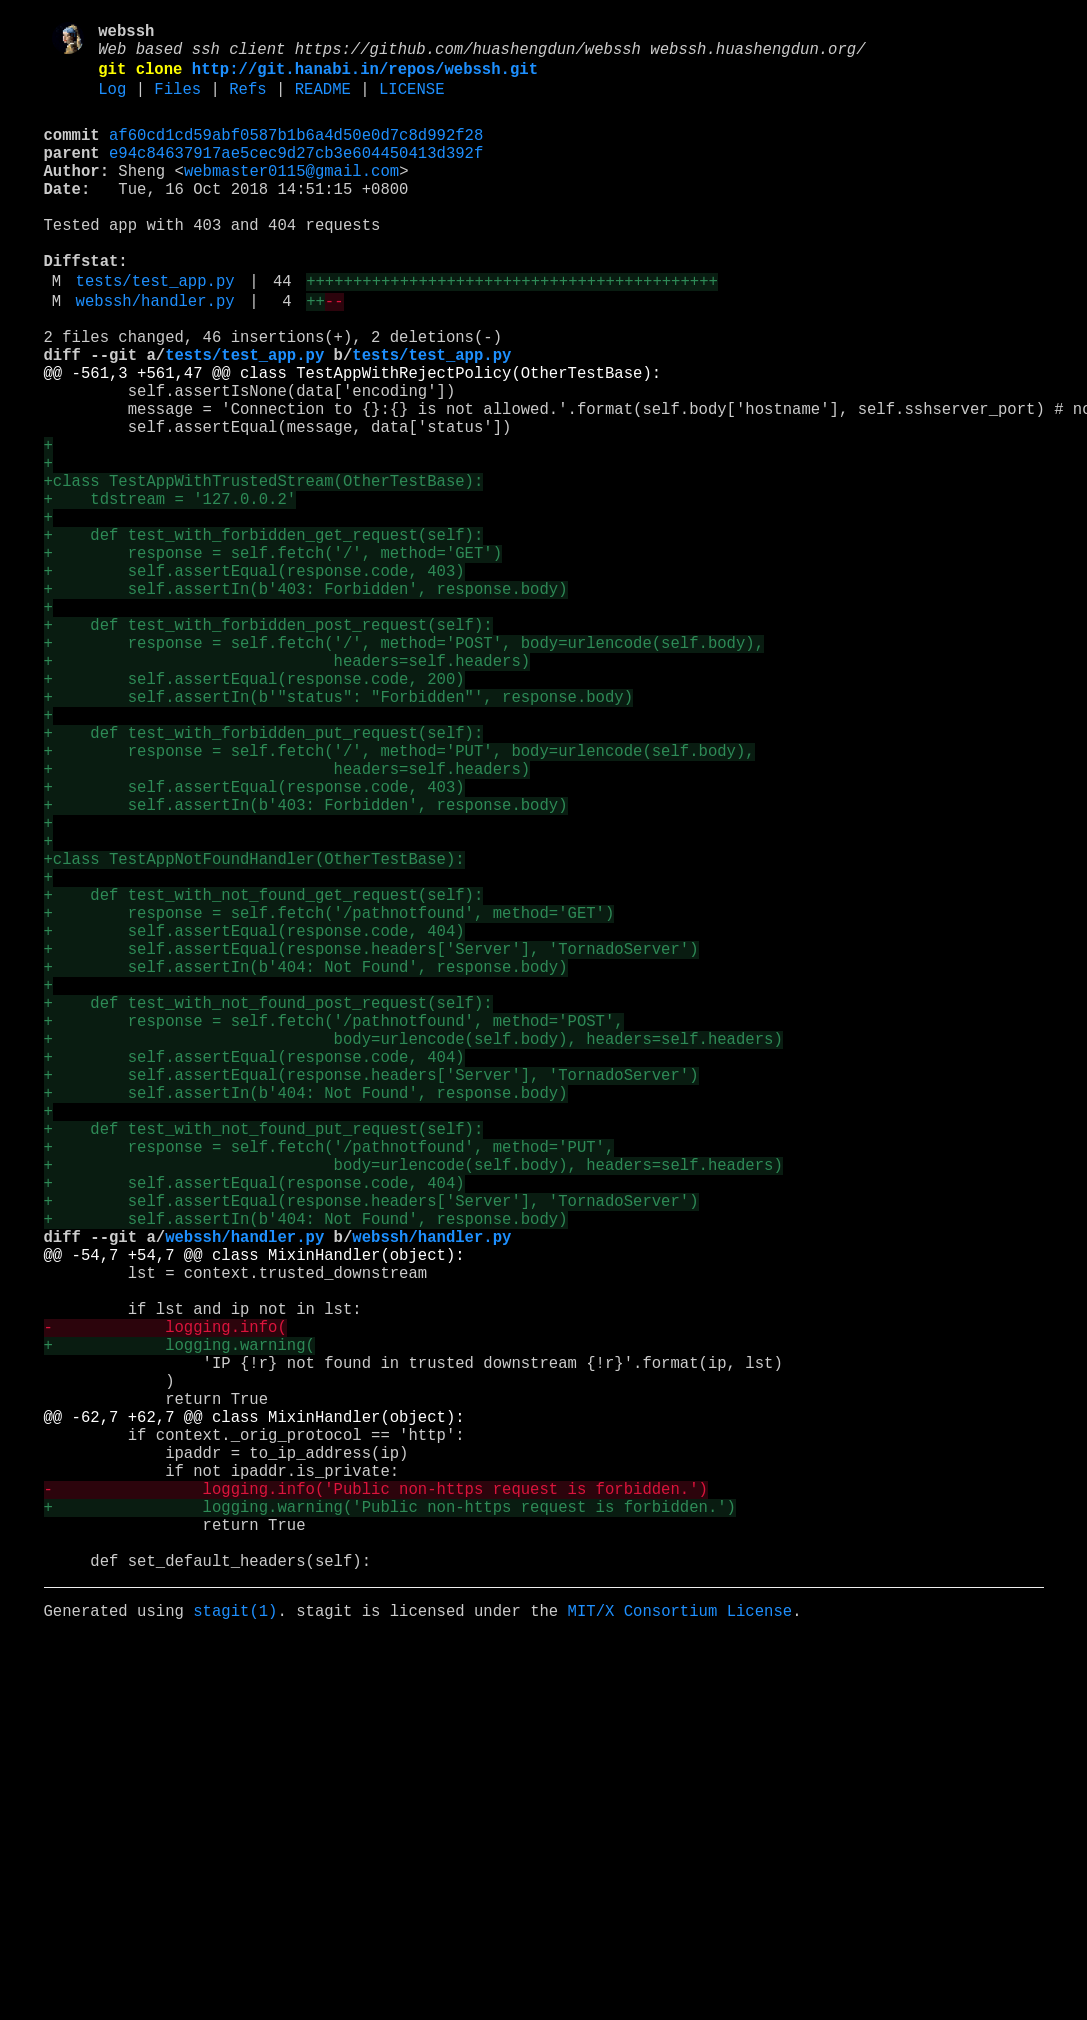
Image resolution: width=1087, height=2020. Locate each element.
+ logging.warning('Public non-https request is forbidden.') (390, 1825)
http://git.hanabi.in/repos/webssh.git (365, 79)
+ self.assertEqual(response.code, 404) (254, 1121)
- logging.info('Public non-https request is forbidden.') (376, 1803)
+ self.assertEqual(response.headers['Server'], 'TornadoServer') (371, 1143)
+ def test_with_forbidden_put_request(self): (264, 879)
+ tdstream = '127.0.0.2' (170, 593)
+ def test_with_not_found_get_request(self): (264, 1077)
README (323, 103)
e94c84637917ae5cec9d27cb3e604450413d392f (296, 175)
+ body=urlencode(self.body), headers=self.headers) (413, 1253)
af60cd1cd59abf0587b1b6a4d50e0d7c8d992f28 (296, 153)
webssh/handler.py (155, 355)
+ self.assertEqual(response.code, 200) (254, 813)
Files (177, 103)
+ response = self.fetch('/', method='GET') (273, 659)
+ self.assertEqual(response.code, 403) (254, 681)
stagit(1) (235, 1945)
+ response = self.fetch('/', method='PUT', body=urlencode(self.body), (399, 901)
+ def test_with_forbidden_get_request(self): (264, 637)
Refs (247, 103)
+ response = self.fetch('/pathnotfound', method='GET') (329, 1099)
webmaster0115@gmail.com (291, 197)
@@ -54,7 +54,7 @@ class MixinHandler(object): (254, 1517)
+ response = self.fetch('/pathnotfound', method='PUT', (329, 1385)
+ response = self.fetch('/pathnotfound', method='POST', (334, 1231)
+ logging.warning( (179, 1627)
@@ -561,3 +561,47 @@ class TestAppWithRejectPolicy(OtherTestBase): (353, 439)
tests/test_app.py (155, 331)
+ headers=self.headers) (287, 791)
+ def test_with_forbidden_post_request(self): (268, 747)
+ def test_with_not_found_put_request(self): (264, 1363)
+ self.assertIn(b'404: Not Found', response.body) (306, 1165)
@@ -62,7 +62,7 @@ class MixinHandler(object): (254, 1715)
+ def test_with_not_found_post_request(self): (268, 1209)
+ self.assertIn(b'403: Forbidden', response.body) (306, 703)
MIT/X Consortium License (679, 1945)
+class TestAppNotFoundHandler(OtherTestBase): (254, 1033)
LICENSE (412, 103)
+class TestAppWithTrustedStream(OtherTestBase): (264, 571)
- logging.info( (165, 1605)
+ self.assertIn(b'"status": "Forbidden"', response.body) (338, 835)
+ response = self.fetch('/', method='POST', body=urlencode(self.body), (404, 769)
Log (112, 103)
